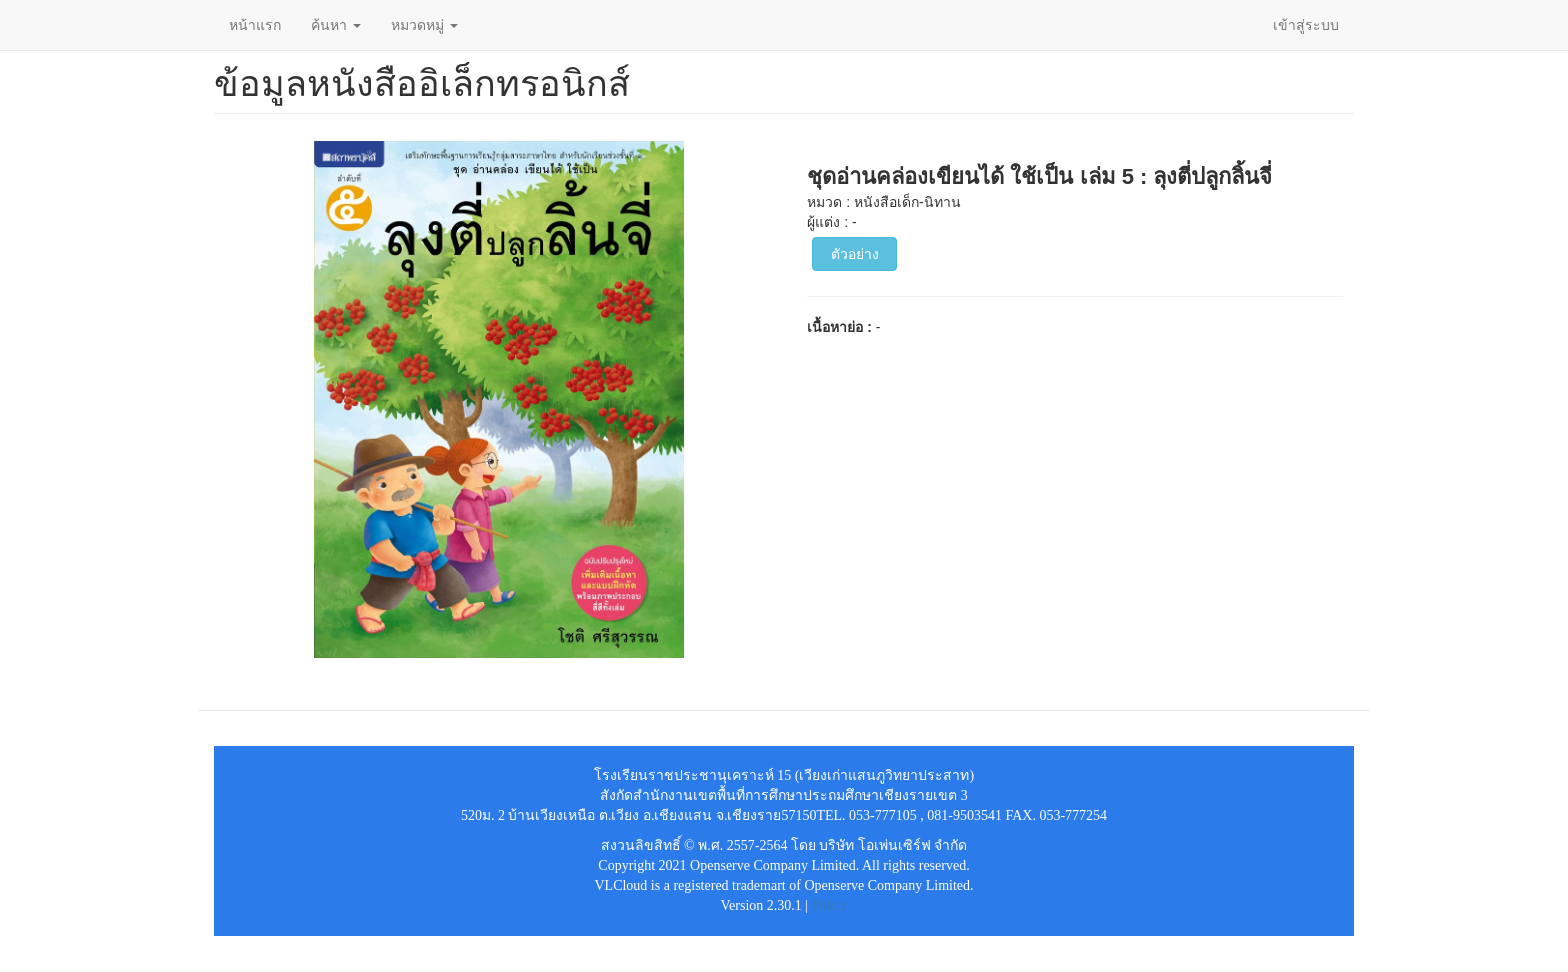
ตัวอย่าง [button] (855, 254)
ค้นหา (336, 25)
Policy (830, 905)
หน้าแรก (255, 25)
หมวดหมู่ (424, 25)
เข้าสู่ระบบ (1306, 25)
